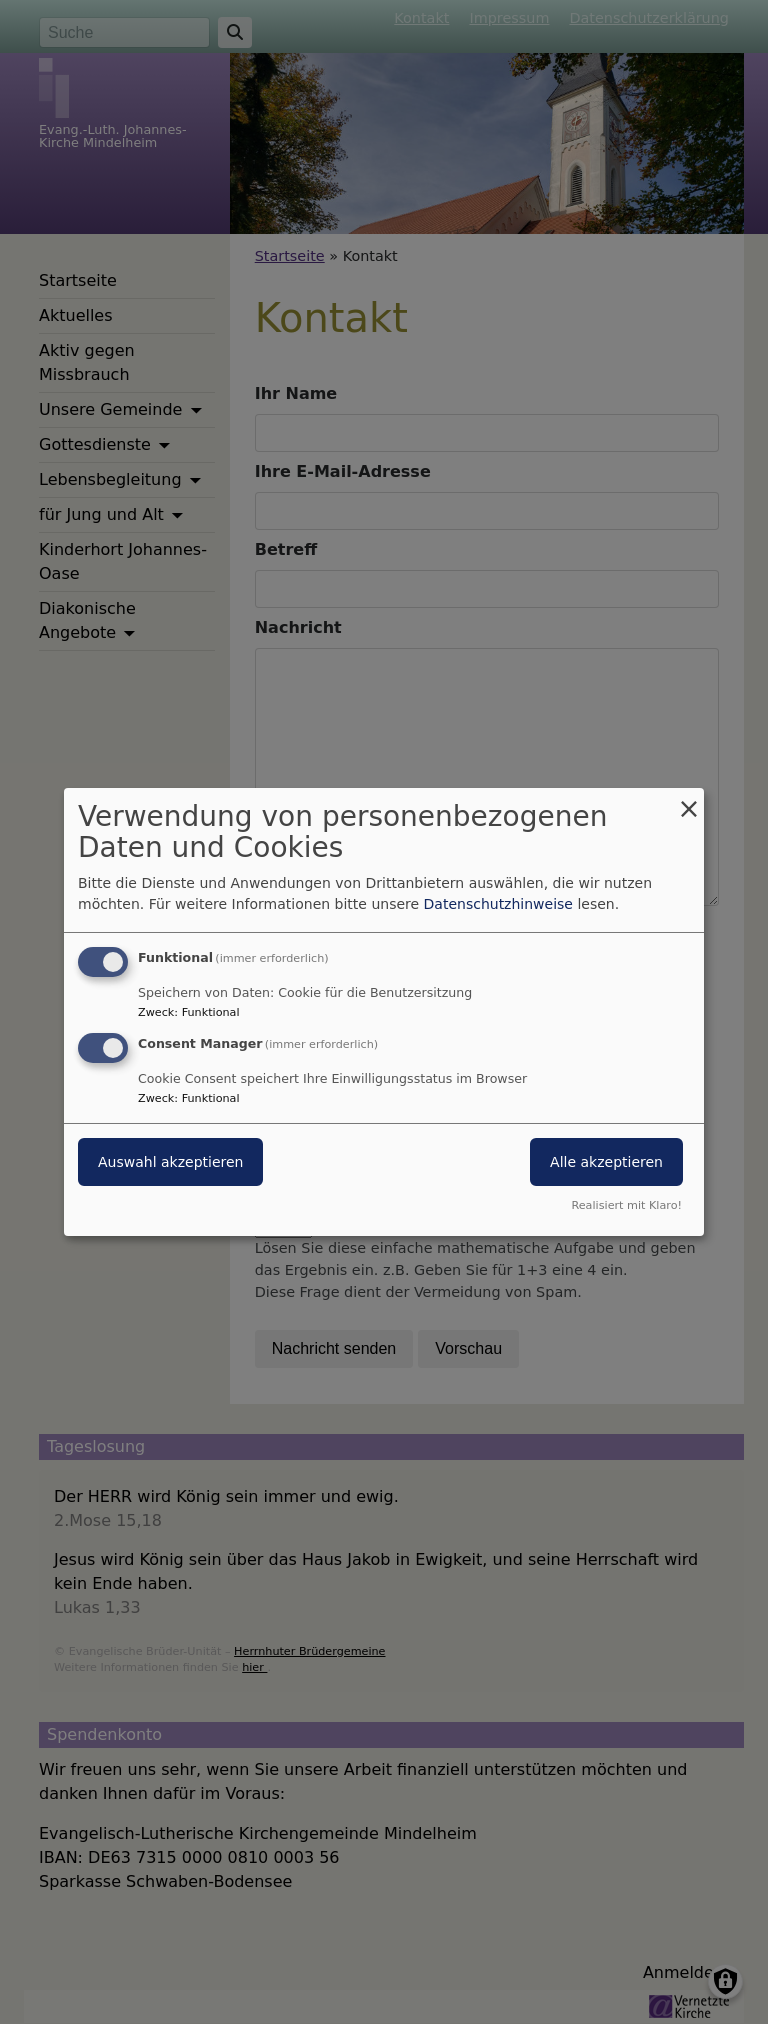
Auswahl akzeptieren (170, 1162)
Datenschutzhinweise (498, 904)
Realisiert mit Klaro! (626, 1205)
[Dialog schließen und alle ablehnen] (689, 800)
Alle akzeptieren (606, 1162)
